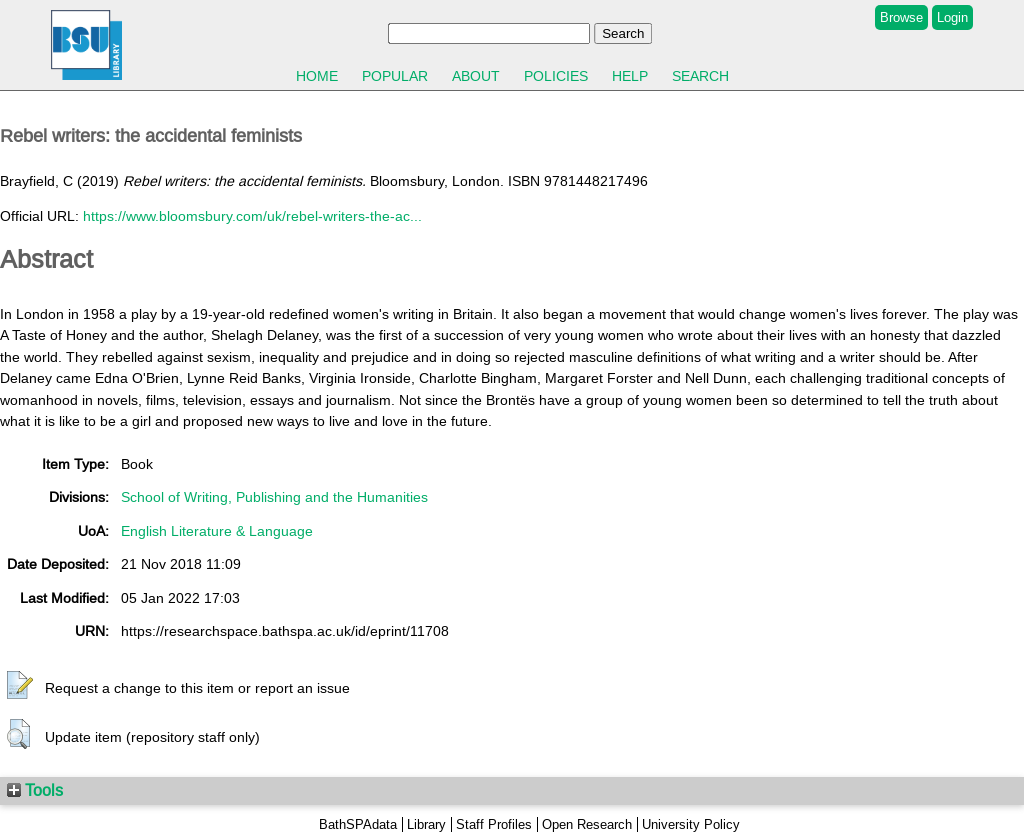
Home (317, 76)
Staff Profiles (494, 824)
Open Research (587, 824)
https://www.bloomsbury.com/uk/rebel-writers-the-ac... (252, 216)
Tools (35, 790)
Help (630, 76)
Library (426, 824)
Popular (395, 76)
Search (700, 76)
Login (952, 17)
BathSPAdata (358, 824)
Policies (556, 76)
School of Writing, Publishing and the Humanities (274, 497)
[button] (20, 686)
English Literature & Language (217, 531)
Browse (901, 17)
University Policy (691, 824)
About (476, 76)
